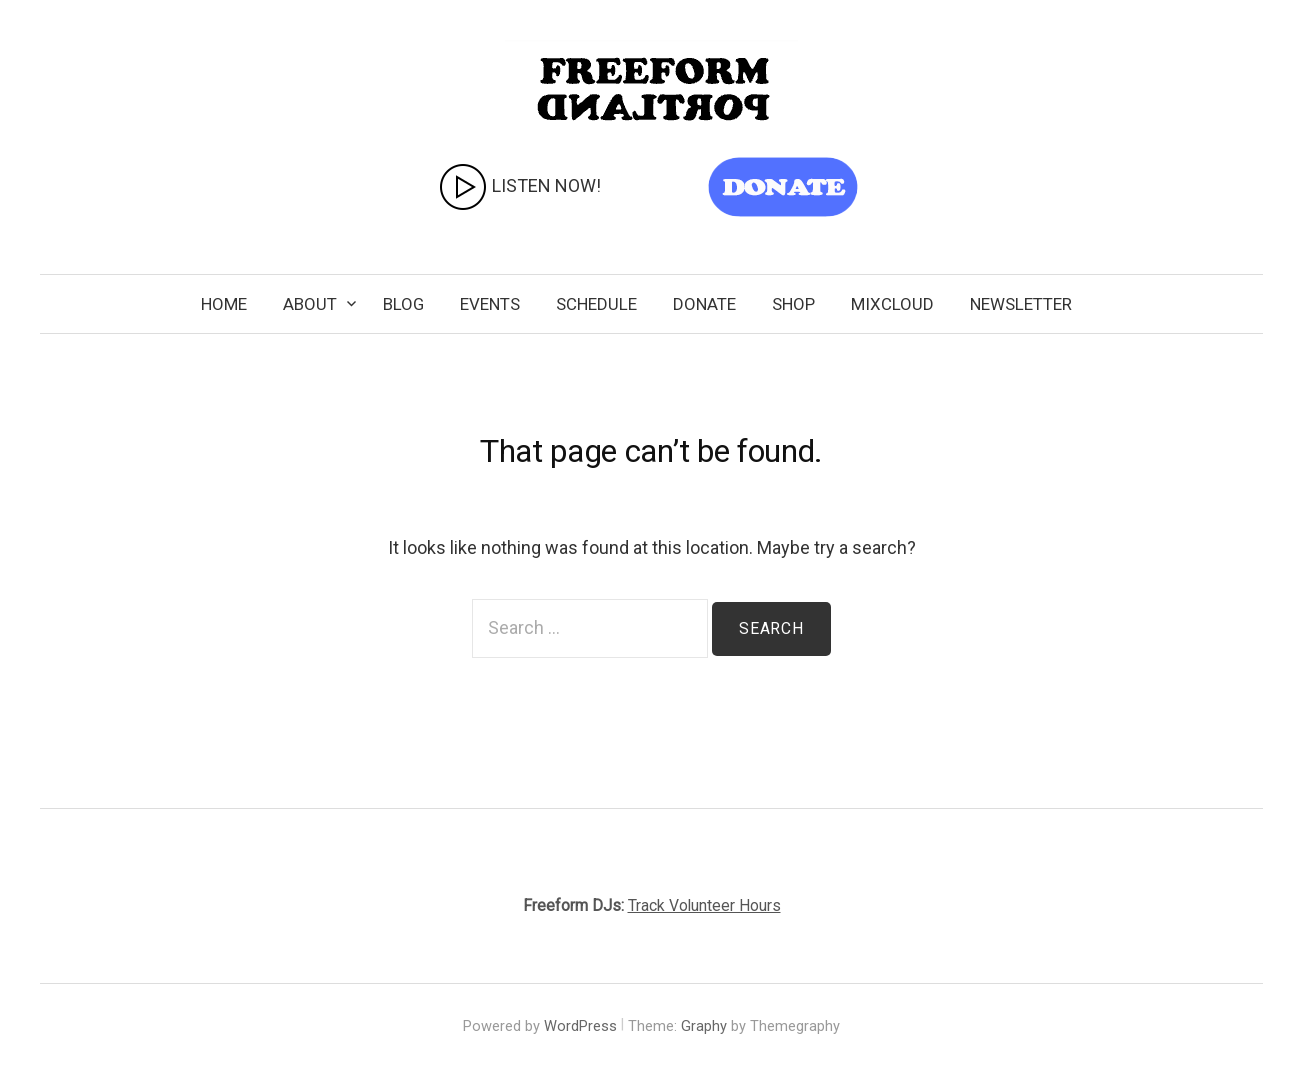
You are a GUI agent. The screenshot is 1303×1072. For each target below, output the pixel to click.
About (310, 304)
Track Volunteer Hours (704, 905)
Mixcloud (892, 304)
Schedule (596, 304)
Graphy (704, 1026)
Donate (704, 304)
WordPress (580, 1026)
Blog (403, 304)
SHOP (793, 304)
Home (224, 304)
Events (490, 304)
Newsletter (1021, 304)
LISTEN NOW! (519, 187)
